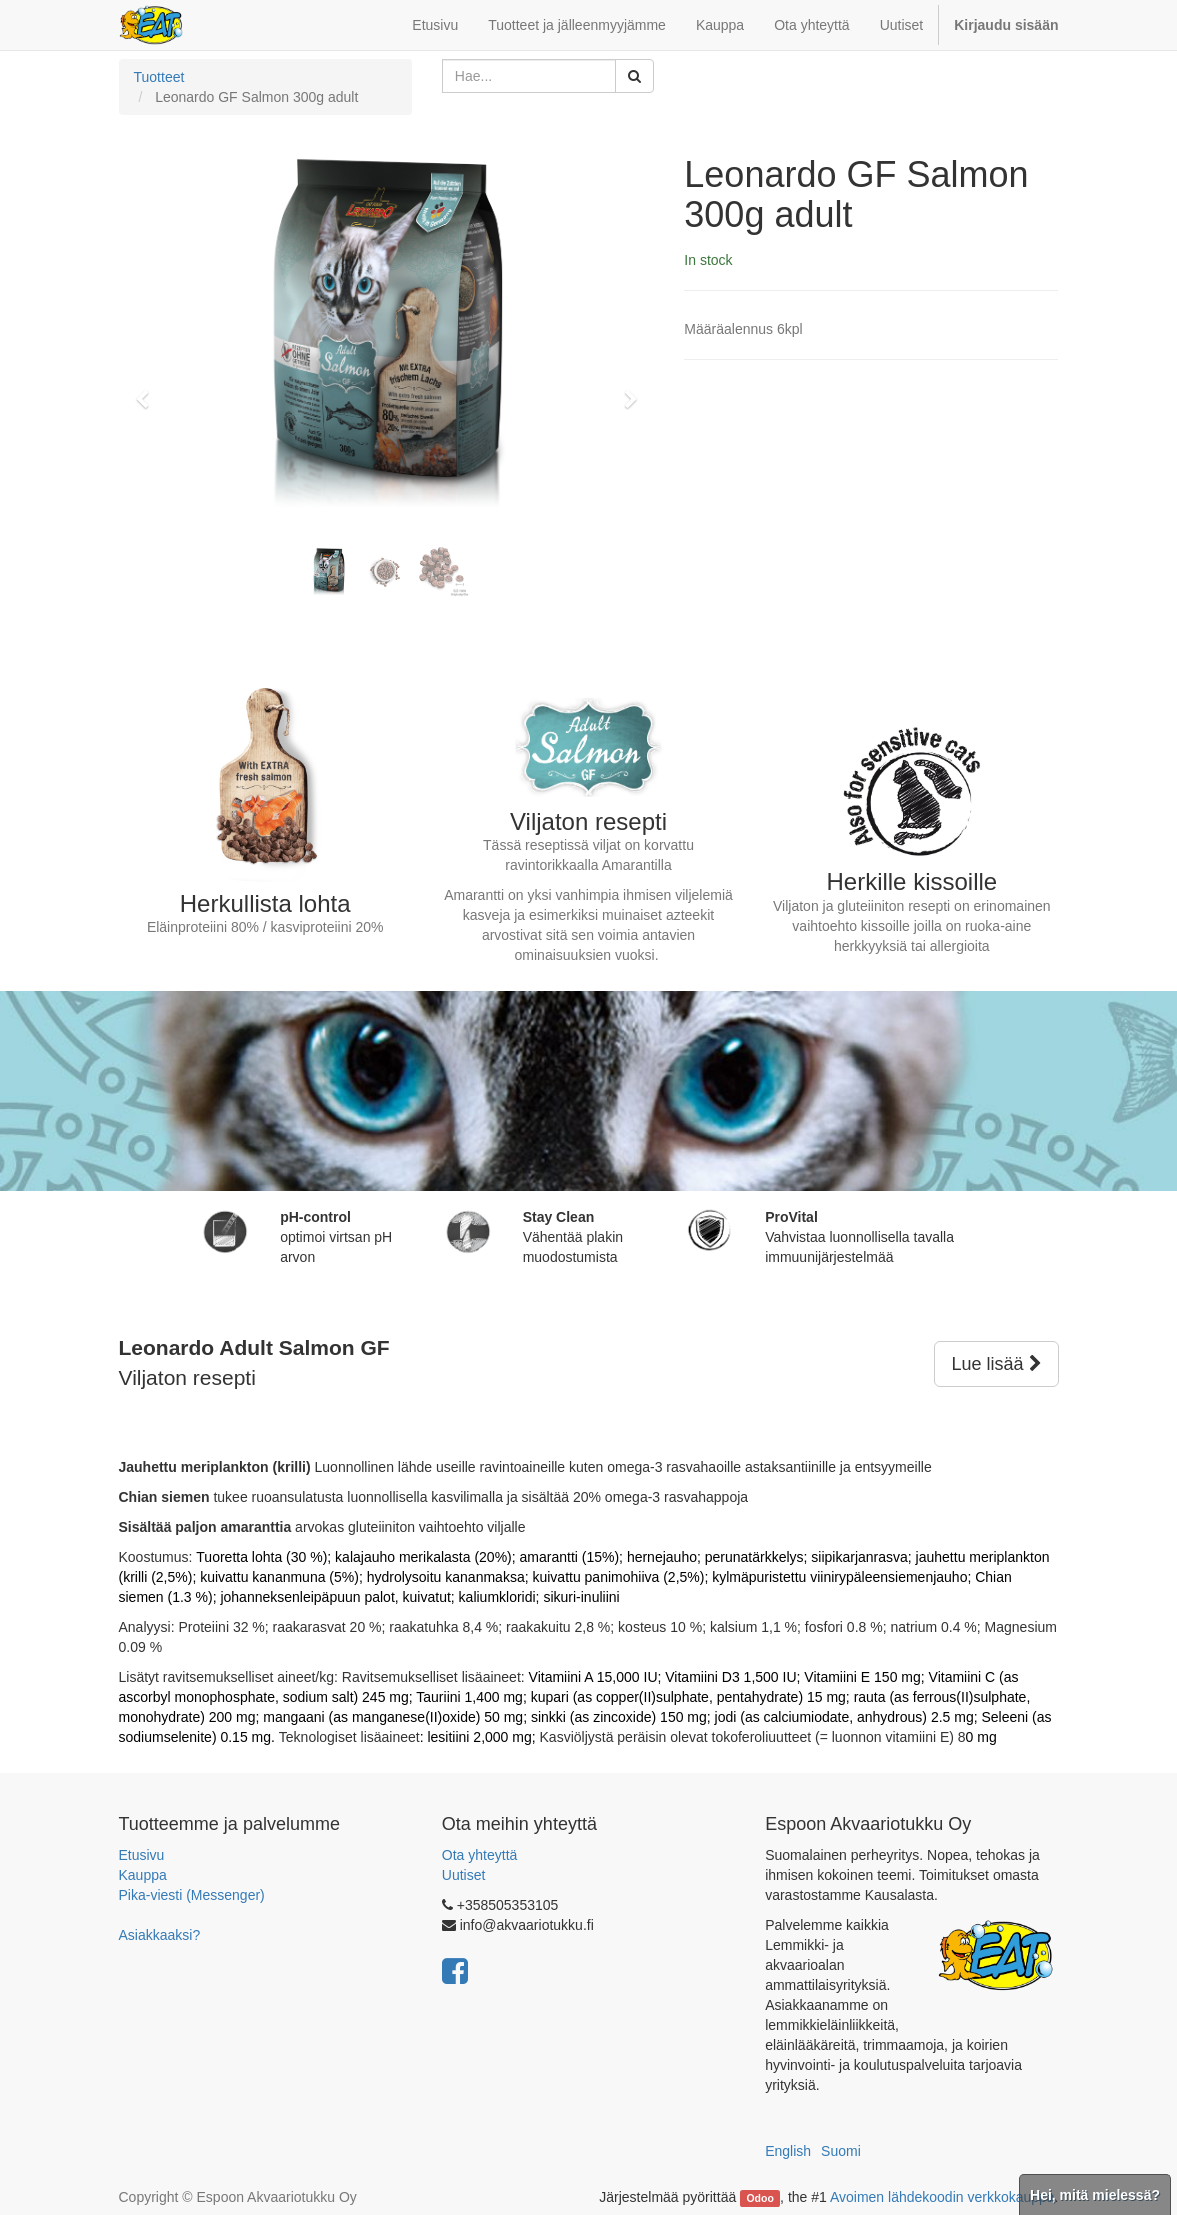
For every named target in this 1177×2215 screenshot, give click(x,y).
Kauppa (143, 1875)
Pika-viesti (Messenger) (192, 1895)
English (788, 2151)
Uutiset (464, 1875)
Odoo (759, 2198)
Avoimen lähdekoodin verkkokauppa (942, 2197)
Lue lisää (996, 1364)
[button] (149, 390)
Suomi (841, 2151)
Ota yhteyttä (479, 1855)
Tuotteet (159, 77)
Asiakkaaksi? (160, 1935)
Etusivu (142, 1855)
